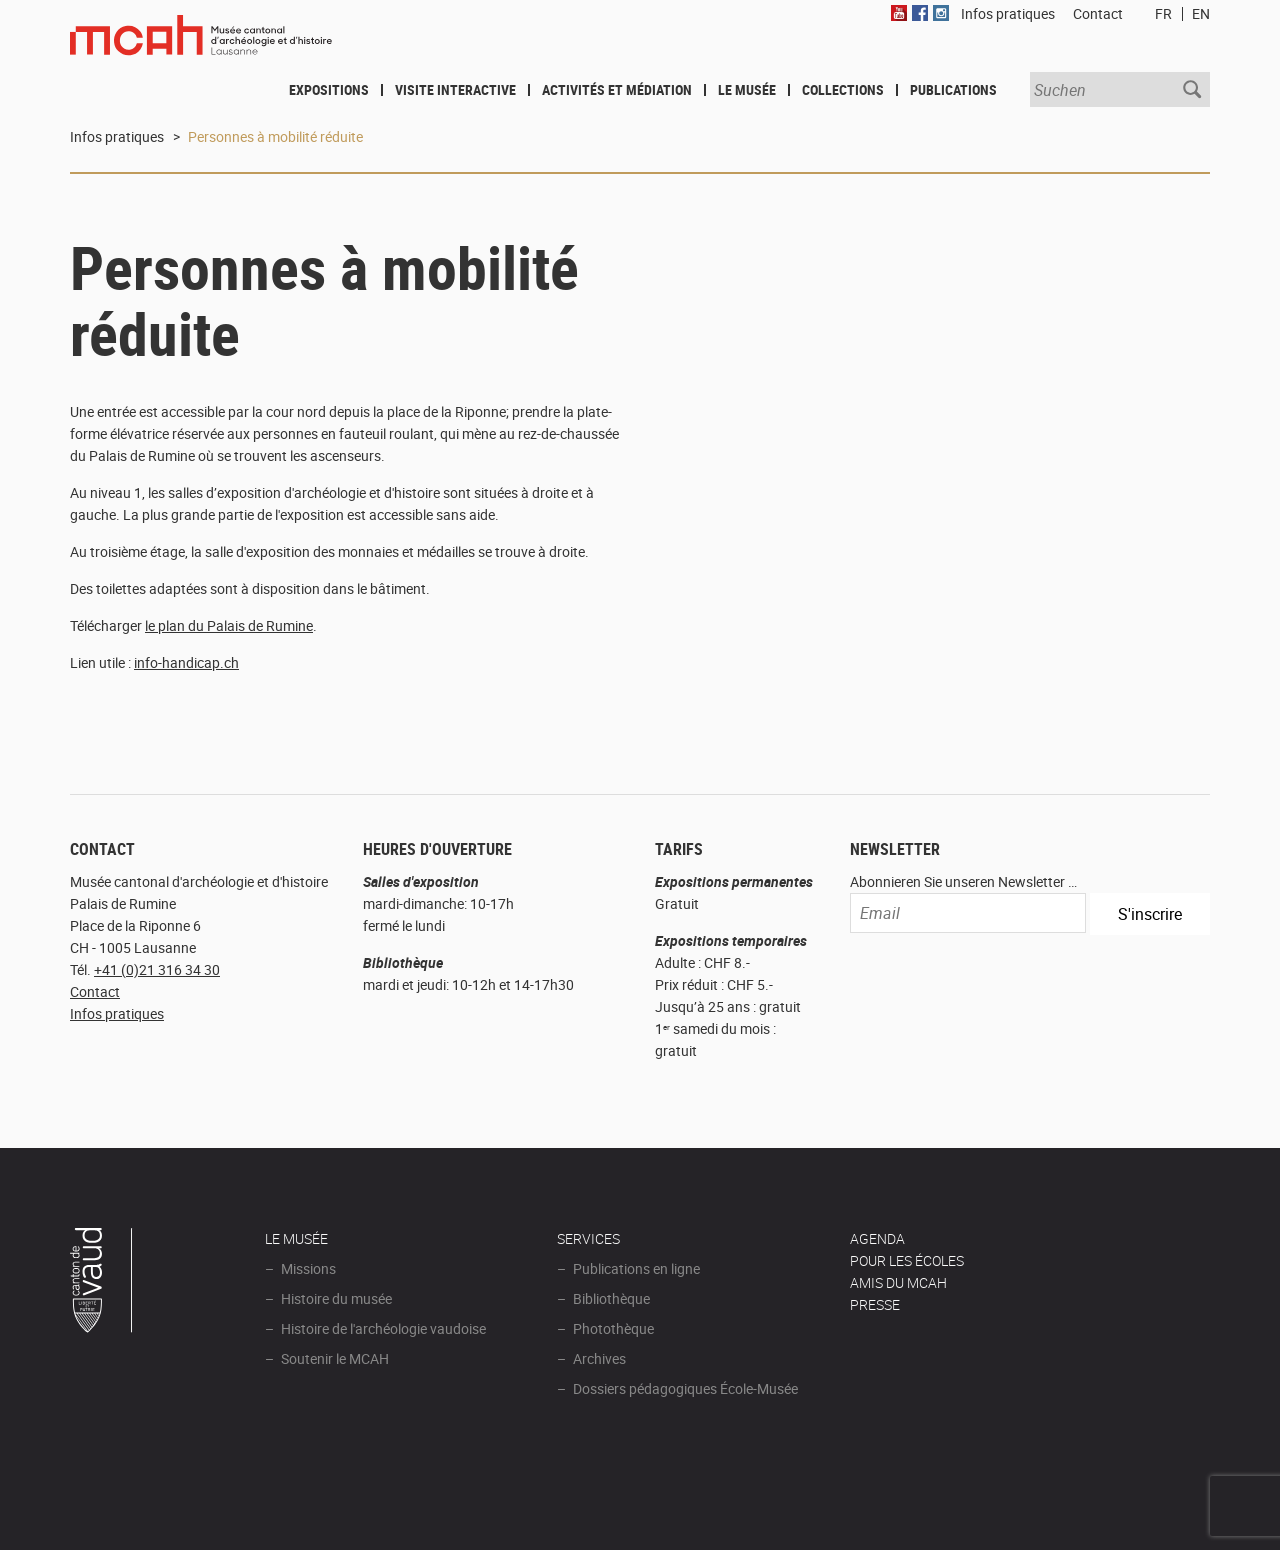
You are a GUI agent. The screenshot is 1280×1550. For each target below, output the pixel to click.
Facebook (920, 13)
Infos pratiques (117, 136)
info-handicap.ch (186, 662)
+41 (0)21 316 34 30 (157, 969)
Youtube (899, 13)
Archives (599, 1358)
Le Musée (747, 89)
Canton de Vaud (102, 1283)
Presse (875, 1304)
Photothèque (613, 1328)
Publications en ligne (636, 1268)
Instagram (941, 13)
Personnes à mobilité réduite (275, 136)
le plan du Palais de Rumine (229, 625)
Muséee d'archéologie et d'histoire (201, 47)
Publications (953, 89)
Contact (95, 991)
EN (1201, 13)
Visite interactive (455, 89)
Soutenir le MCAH (335, 1358)
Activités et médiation (617, 89)
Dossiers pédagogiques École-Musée (685, 1388)
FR (1163, 13)
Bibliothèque (611, 1298)
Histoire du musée (336, 1298)
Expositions (329, 89)
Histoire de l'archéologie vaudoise (383, 1328)
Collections (843, 89)
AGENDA (877, 1238)
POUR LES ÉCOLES (907, 1260)
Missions (308, 1268)
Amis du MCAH (898, 1282)
